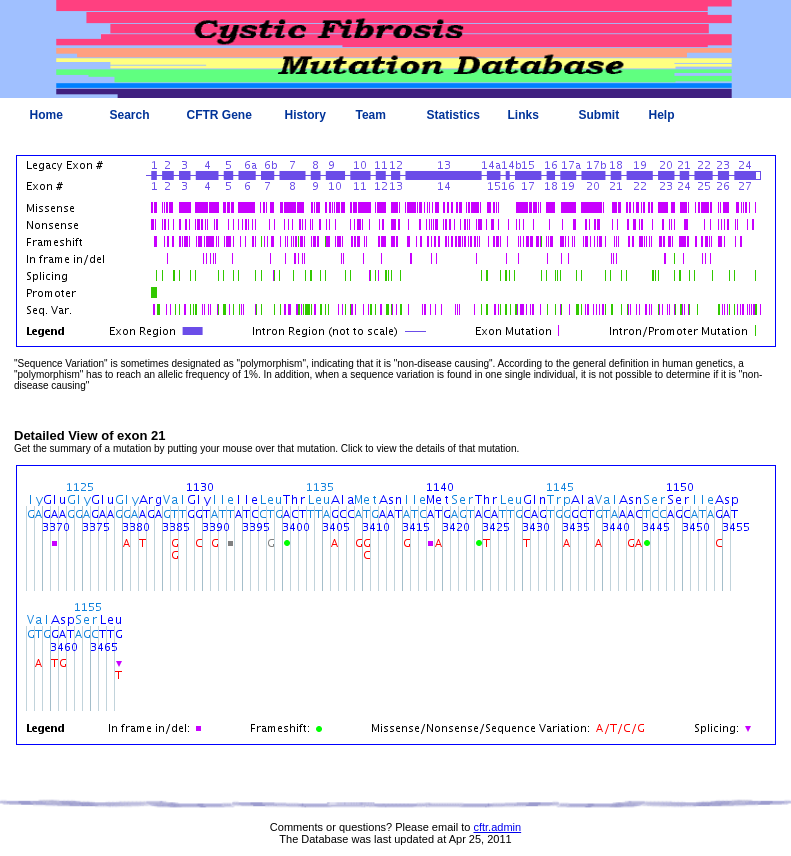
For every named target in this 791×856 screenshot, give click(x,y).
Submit (599, 115)
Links (523, 115)
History (305, 115)
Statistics (453, 115)
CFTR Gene (219, 115)
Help (662, 115)
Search (130, 115)
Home (46, 115)
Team (371, 115)
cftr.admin (497, 827)
